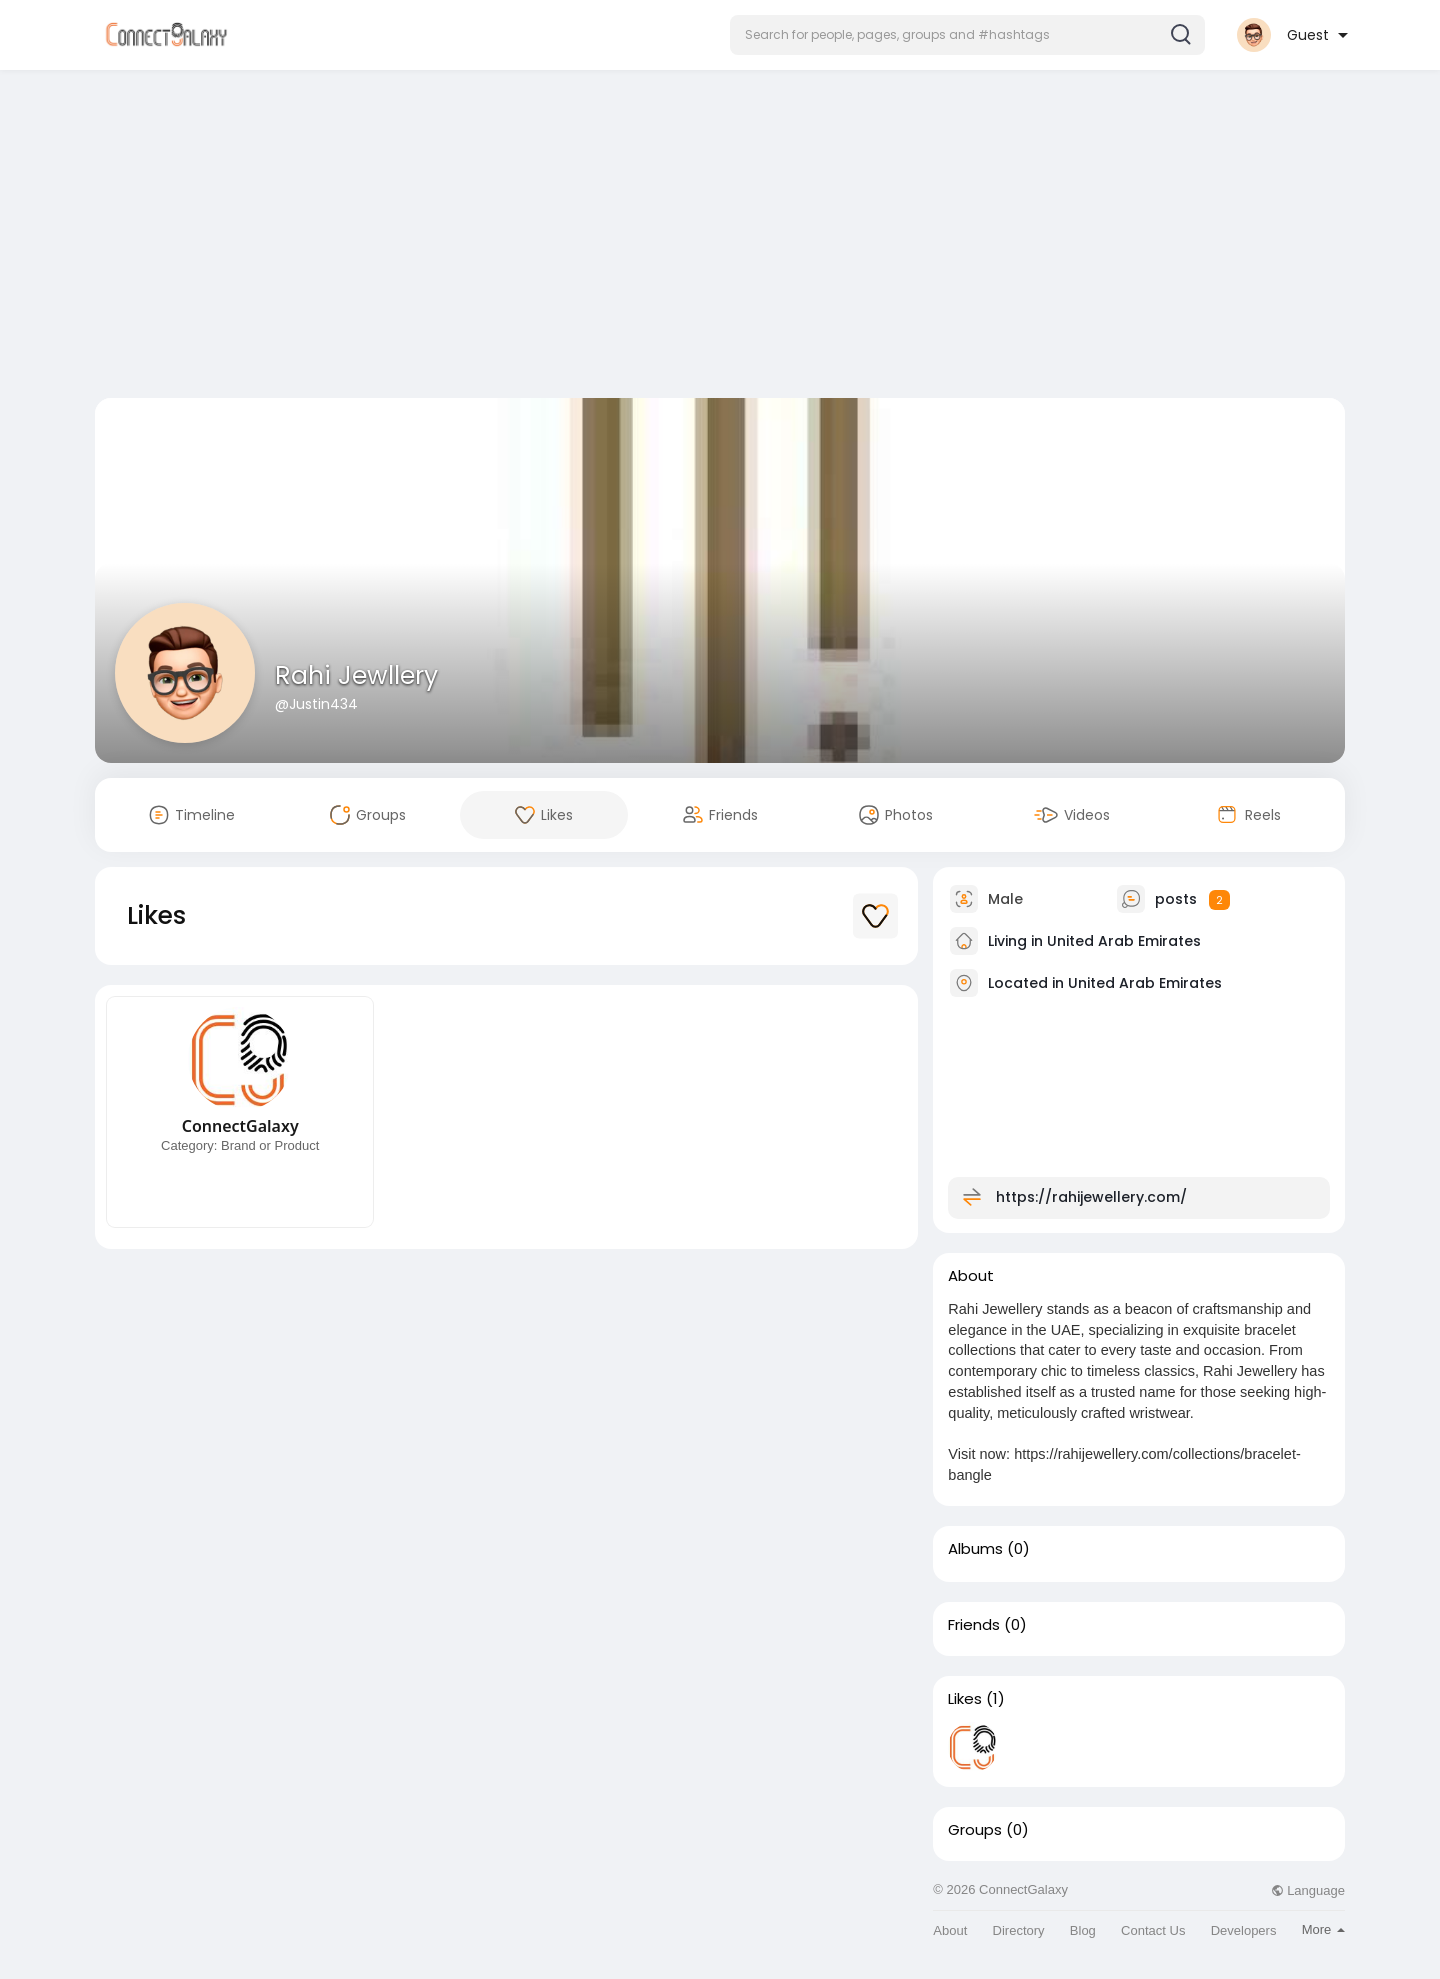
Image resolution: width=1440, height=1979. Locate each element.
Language (1308, 1890)
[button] (967, 35)
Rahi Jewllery (356, 675)
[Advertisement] (720, 238)
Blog (1083, 1930)
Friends (974, 1625)
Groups (975, 1830)
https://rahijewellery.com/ (1091, 1197)
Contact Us (1153, 1930)
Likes (965, 1699)
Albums (975, 1549)
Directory (1019, 1930)
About (950, 1930)
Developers (1244, 1930)
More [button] (1323, 1929)
